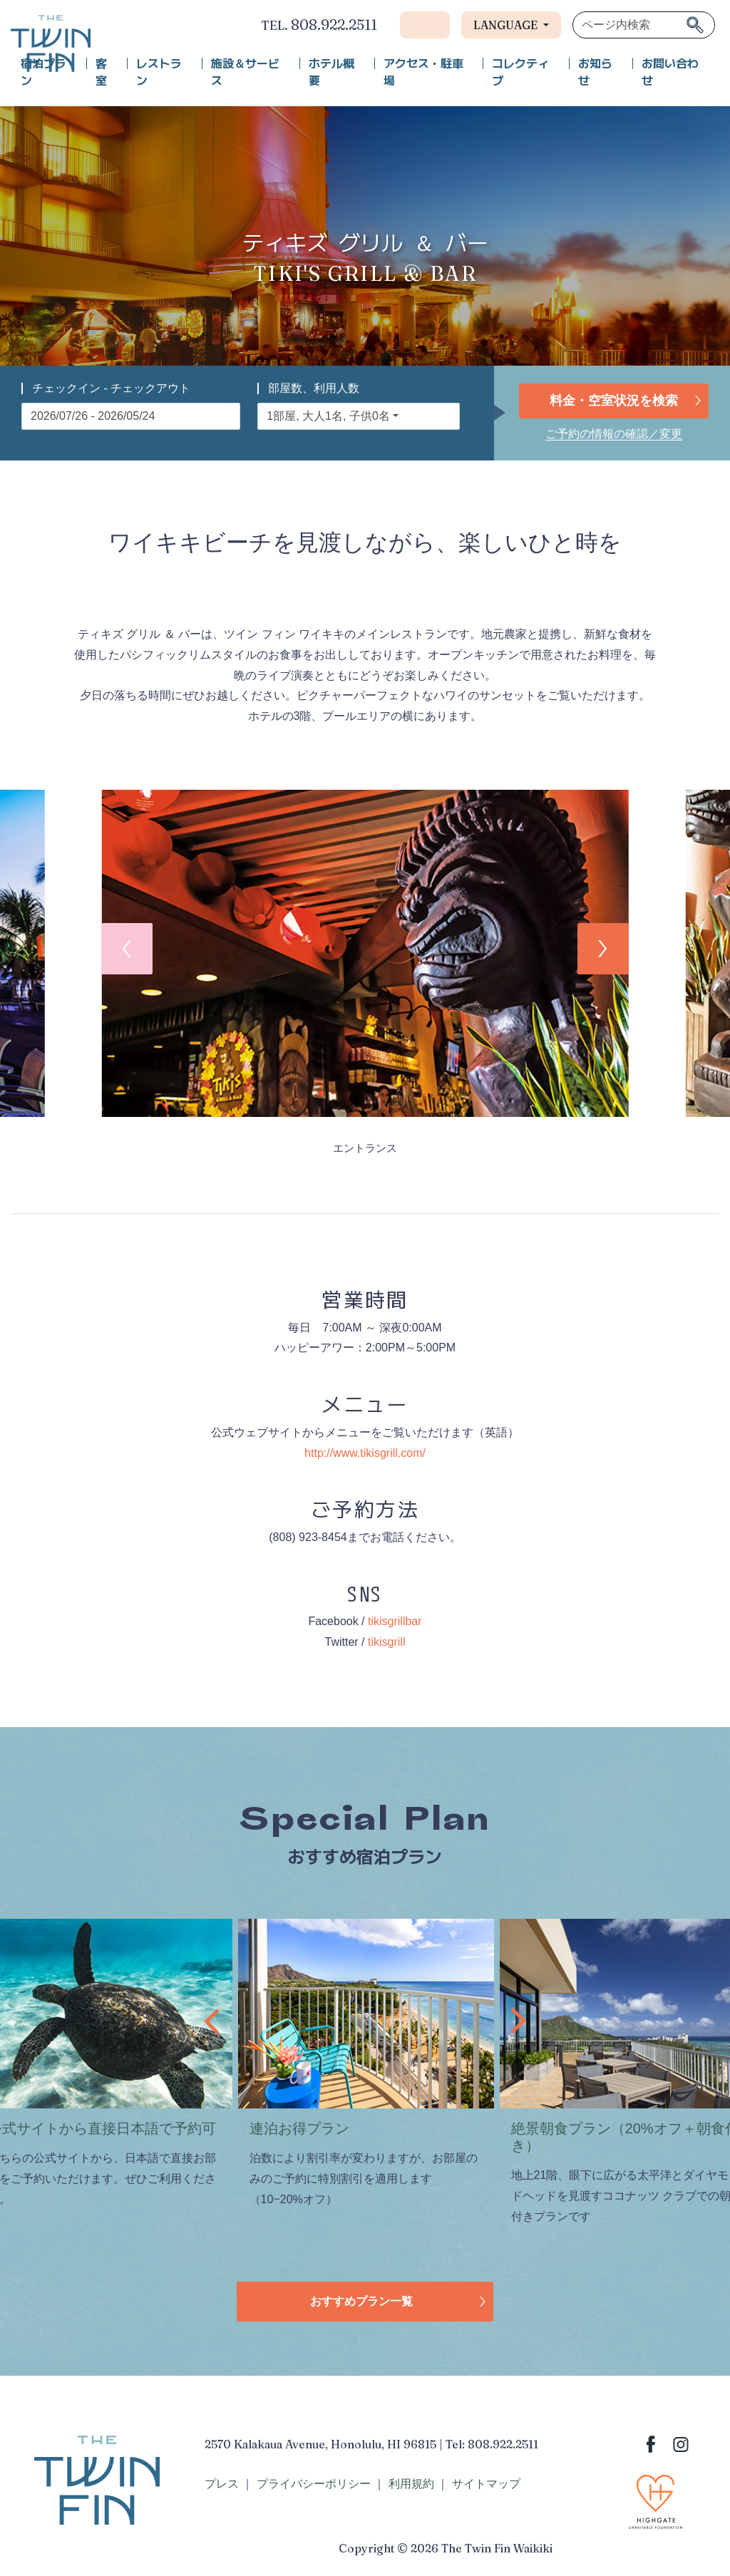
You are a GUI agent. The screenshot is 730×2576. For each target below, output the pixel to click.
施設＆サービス (245, 72)
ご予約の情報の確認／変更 (613, 434)
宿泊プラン (43, 72)
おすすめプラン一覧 (361, 2301)
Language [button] (506, 25)
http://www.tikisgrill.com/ (365, 1453)
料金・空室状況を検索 (614, 400)
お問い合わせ (670, 72)
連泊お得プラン (299, 2128)
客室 (101, 72)
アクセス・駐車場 (423, 72)
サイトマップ (486, 2484)
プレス (222, 2484)
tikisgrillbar (395, 1621)
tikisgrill (386, 1642)
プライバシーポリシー (314, 2484)
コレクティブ (520, 72)
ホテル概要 (331, 72)
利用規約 (411, 2484)
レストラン (159, 72)
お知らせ (595, 72)
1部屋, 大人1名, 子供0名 (328, 416)
